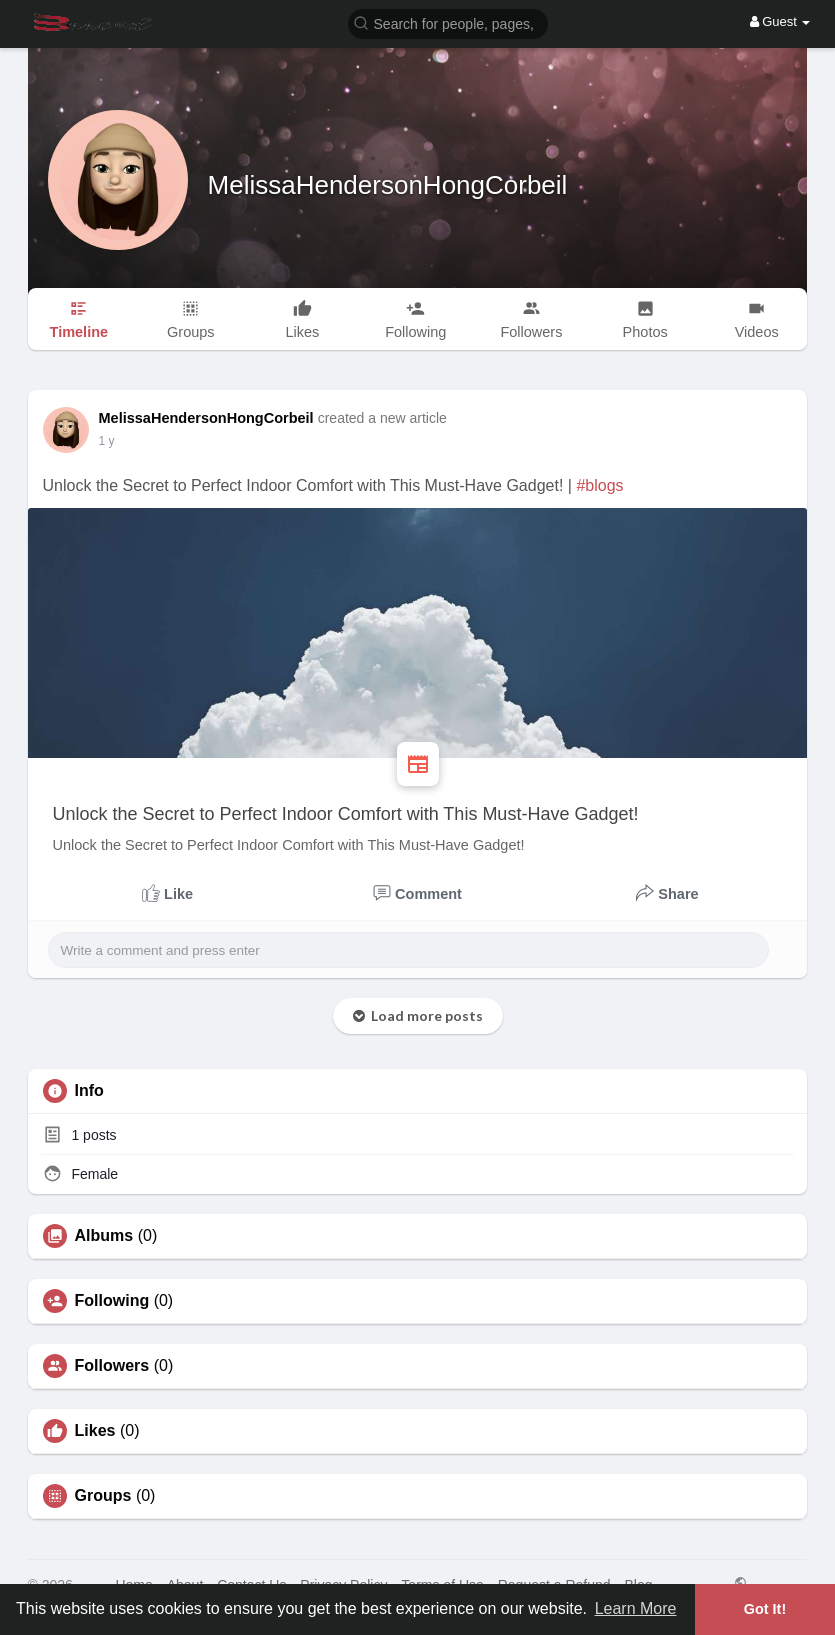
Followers (112, 1366)
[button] (448, 22)
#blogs (599, 485)
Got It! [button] (765, 1609)
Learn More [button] (636, 1608)
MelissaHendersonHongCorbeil (388, 185)
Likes (95, 1431)
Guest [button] (780, 21)
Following (112, 1301)
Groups (103, 1496)
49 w (111, 441)
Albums (104, 1236)
